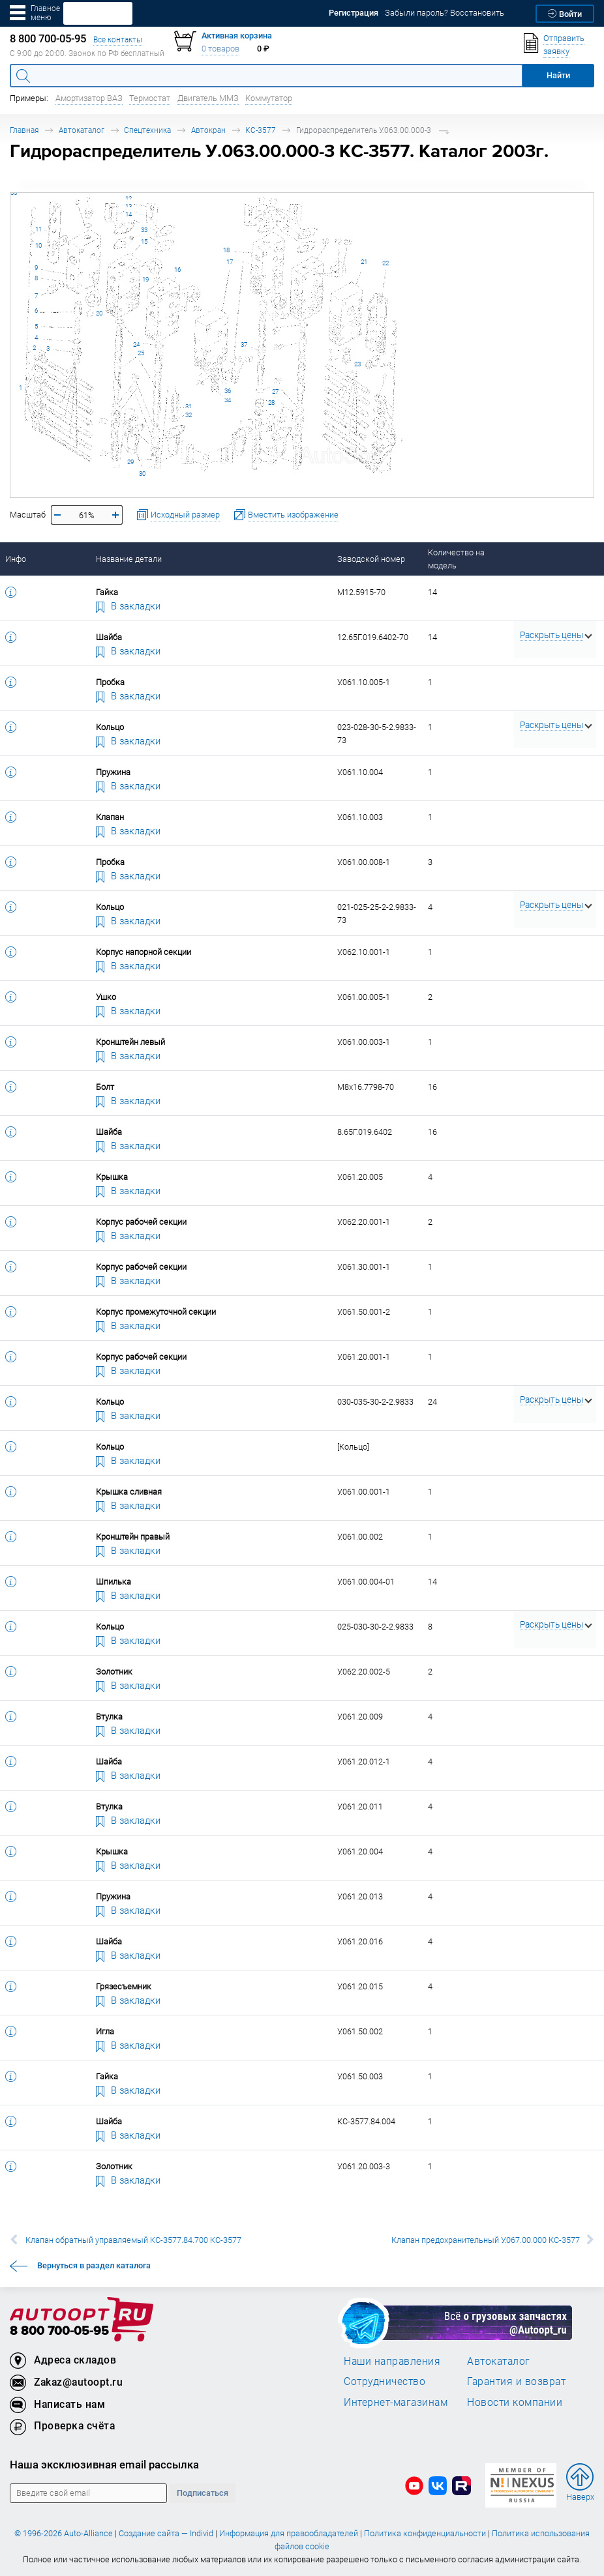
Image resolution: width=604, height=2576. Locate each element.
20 (99, 313)
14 (128, 214)
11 (38, 229)
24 (136, 344)
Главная (24, 130)
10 (38, 245)
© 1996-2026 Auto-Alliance (63, 2533)
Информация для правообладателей (288, 2533)
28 (271, 402)
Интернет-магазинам (395, 2402)
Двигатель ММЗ (208, 98)
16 (177, 269)
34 (227, 400)
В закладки (128, 605)
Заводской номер (371, 558)
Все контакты (117, 39)
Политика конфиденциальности (425, 2533)
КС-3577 (260, 130)
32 (188, 415)
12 (128, 198)
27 (275, 391)
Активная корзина (237, 35)
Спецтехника (147, 130)
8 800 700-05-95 (59, 2331)
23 (357, 364)
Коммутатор (268, 98)
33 (144, 230)
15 (144, 241)
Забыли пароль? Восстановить (444, 12)
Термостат (149, 98)
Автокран (208, 130)
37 (244, 344)
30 (142, 473)
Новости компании (514, 2402)
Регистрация (353, 12)
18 (226, 250)
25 (141, 353)
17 (229, 261)
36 (227, 391)
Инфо (15, 558)
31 (188, 406)
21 (364, 261)
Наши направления (392, 2361)
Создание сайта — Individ (166, 2533)
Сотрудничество (384, 2381)
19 (145, 279)
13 (128, 206)
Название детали (129, 558)
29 (130, 462)
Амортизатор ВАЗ (89, 98)
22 (385, 263)
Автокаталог (81, 130)
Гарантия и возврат (516, 2381)
